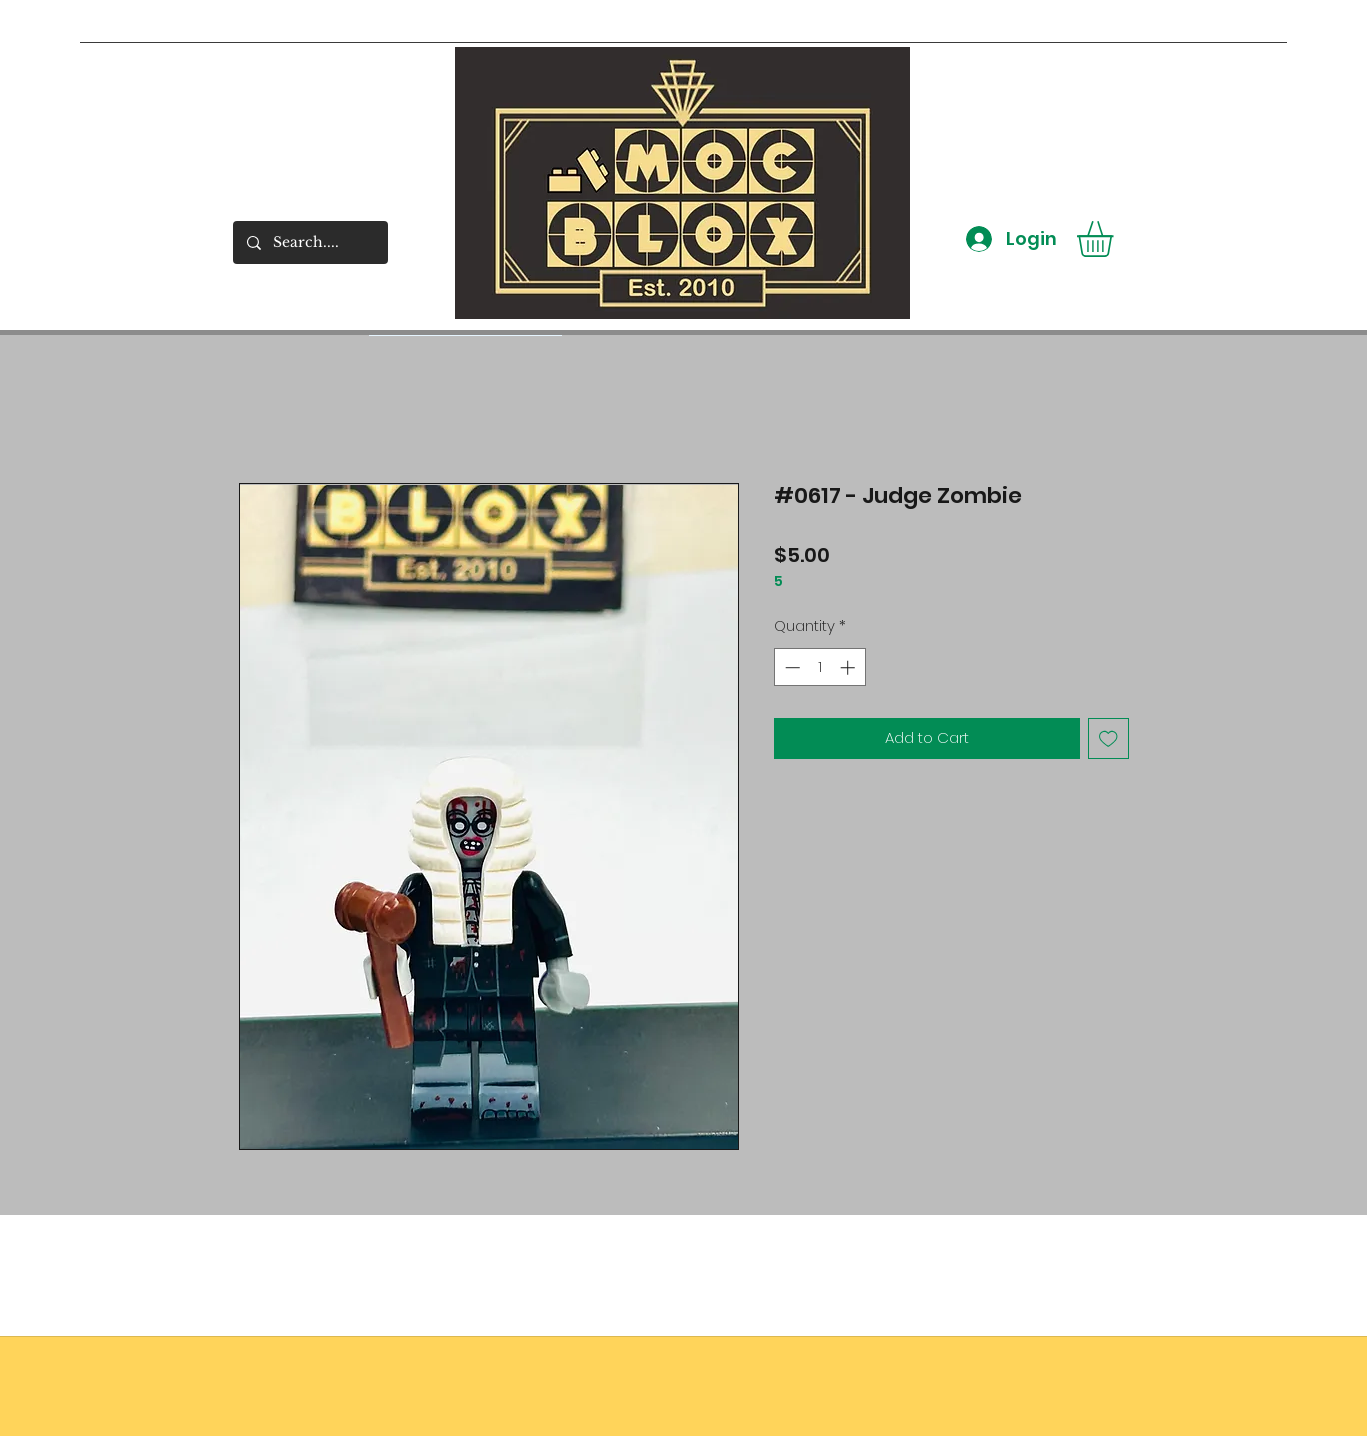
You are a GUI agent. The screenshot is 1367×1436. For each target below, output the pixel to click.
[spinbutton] (819, 667)
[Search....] (309, 242)
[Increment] (849, 667)
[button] (1116, 239)
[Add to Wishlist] (1108, 738)
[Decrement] (790, 667)
